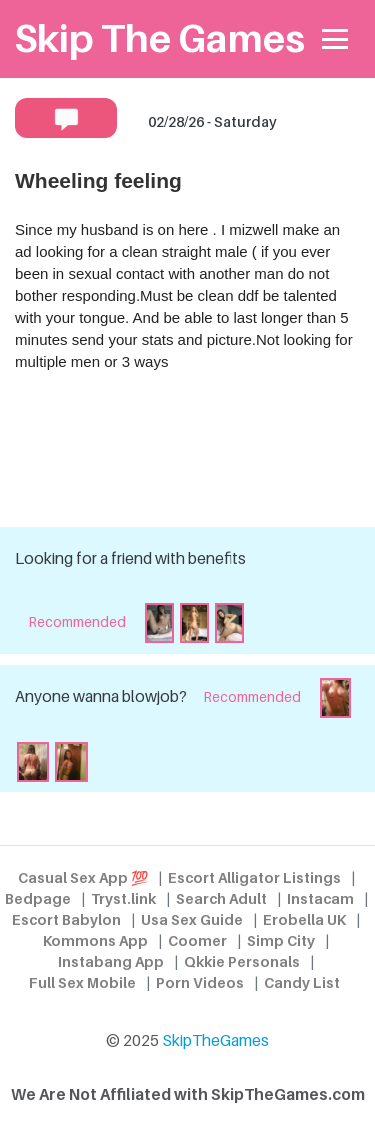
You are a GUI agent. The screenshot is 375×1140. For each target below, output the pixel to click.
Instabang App (111, 961)
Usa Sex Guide (192, 919)
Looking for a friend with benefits (130, 558)
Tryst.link (123, 898)
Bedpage (38, 898)
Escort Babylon (66, 919)
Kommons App (95, 940)
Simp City (281, 940)
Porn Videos (200, 982)
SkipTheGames (215, 1040)
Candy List (302, 982)
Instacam (320, 898)
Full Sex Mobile (82, 982)
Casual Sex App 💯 (83, 877)
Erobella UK (304, 919)
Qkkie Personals (242, 961)
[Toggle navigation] (335, 39)
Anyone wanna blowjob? (101, 696)
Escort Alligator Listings (254, 877)
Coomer (197, 940)
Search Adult (221, 898)
